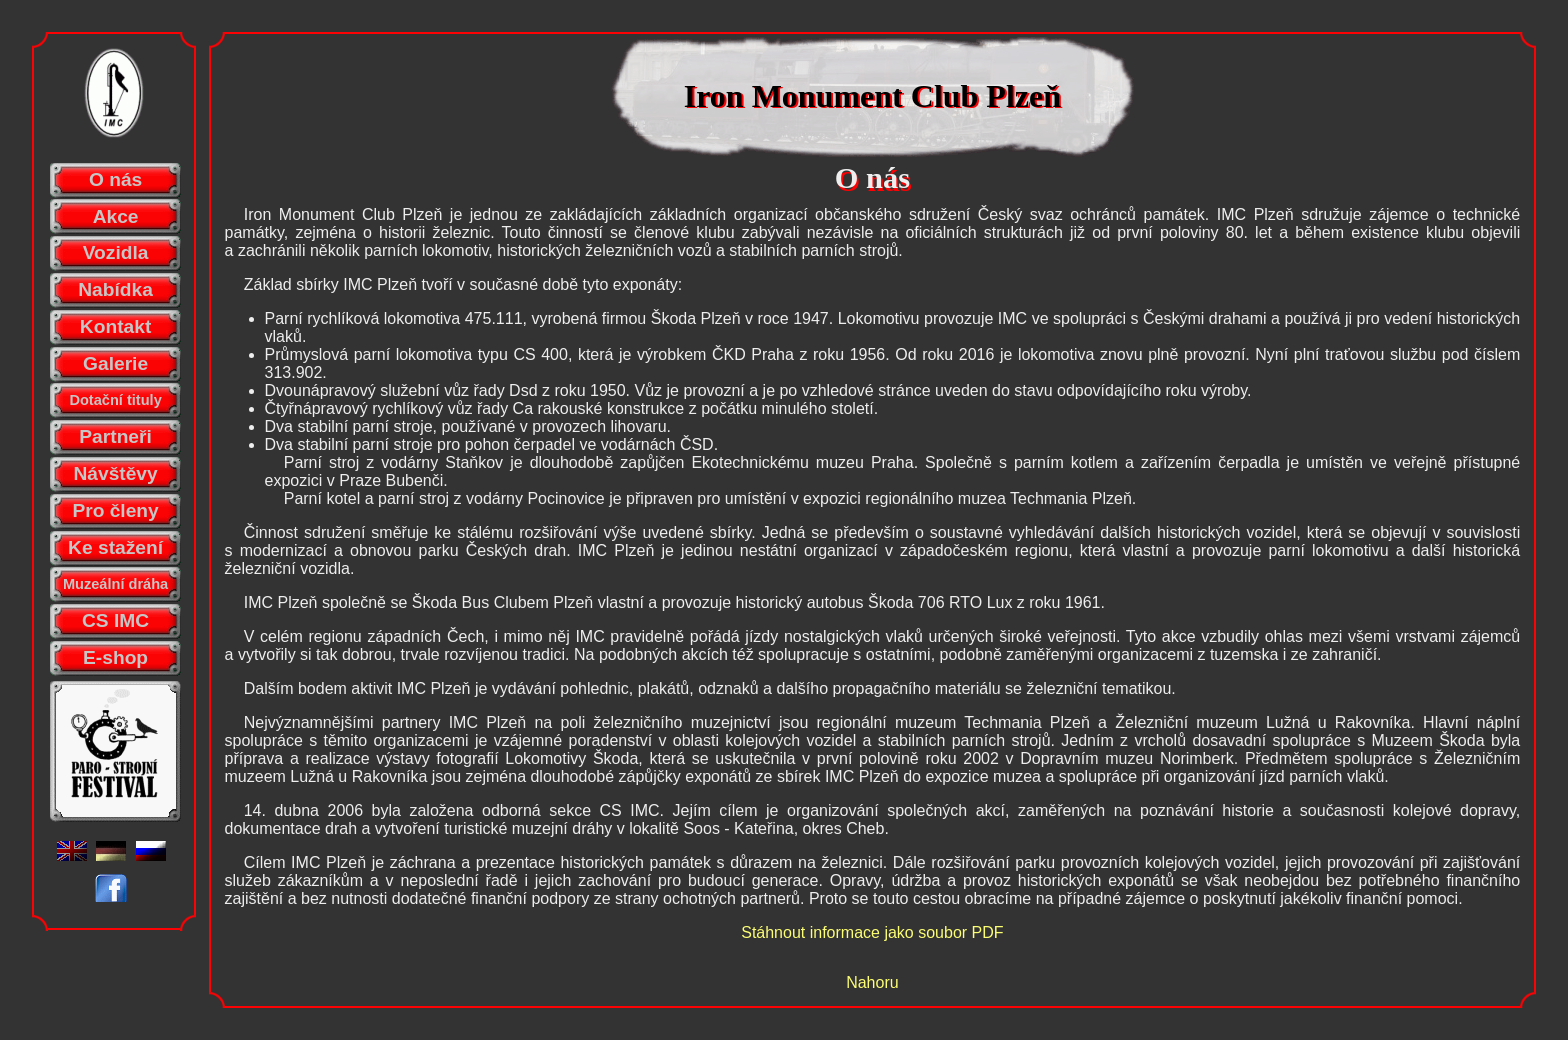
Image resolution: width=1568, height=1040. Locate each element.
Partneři (115, 436)
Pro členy (115, 510)
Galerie (115, 363)
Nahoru (872, 982)
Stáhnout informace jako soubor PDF (872, 932)
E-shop (115, 657)
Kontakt (115, 326)
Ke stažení (115, 547)
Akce (116, 216)
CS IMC (115, 620)
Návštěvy (115, 473)
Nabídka (115, 289)
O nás (115, 179)
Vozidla (116, 252)
